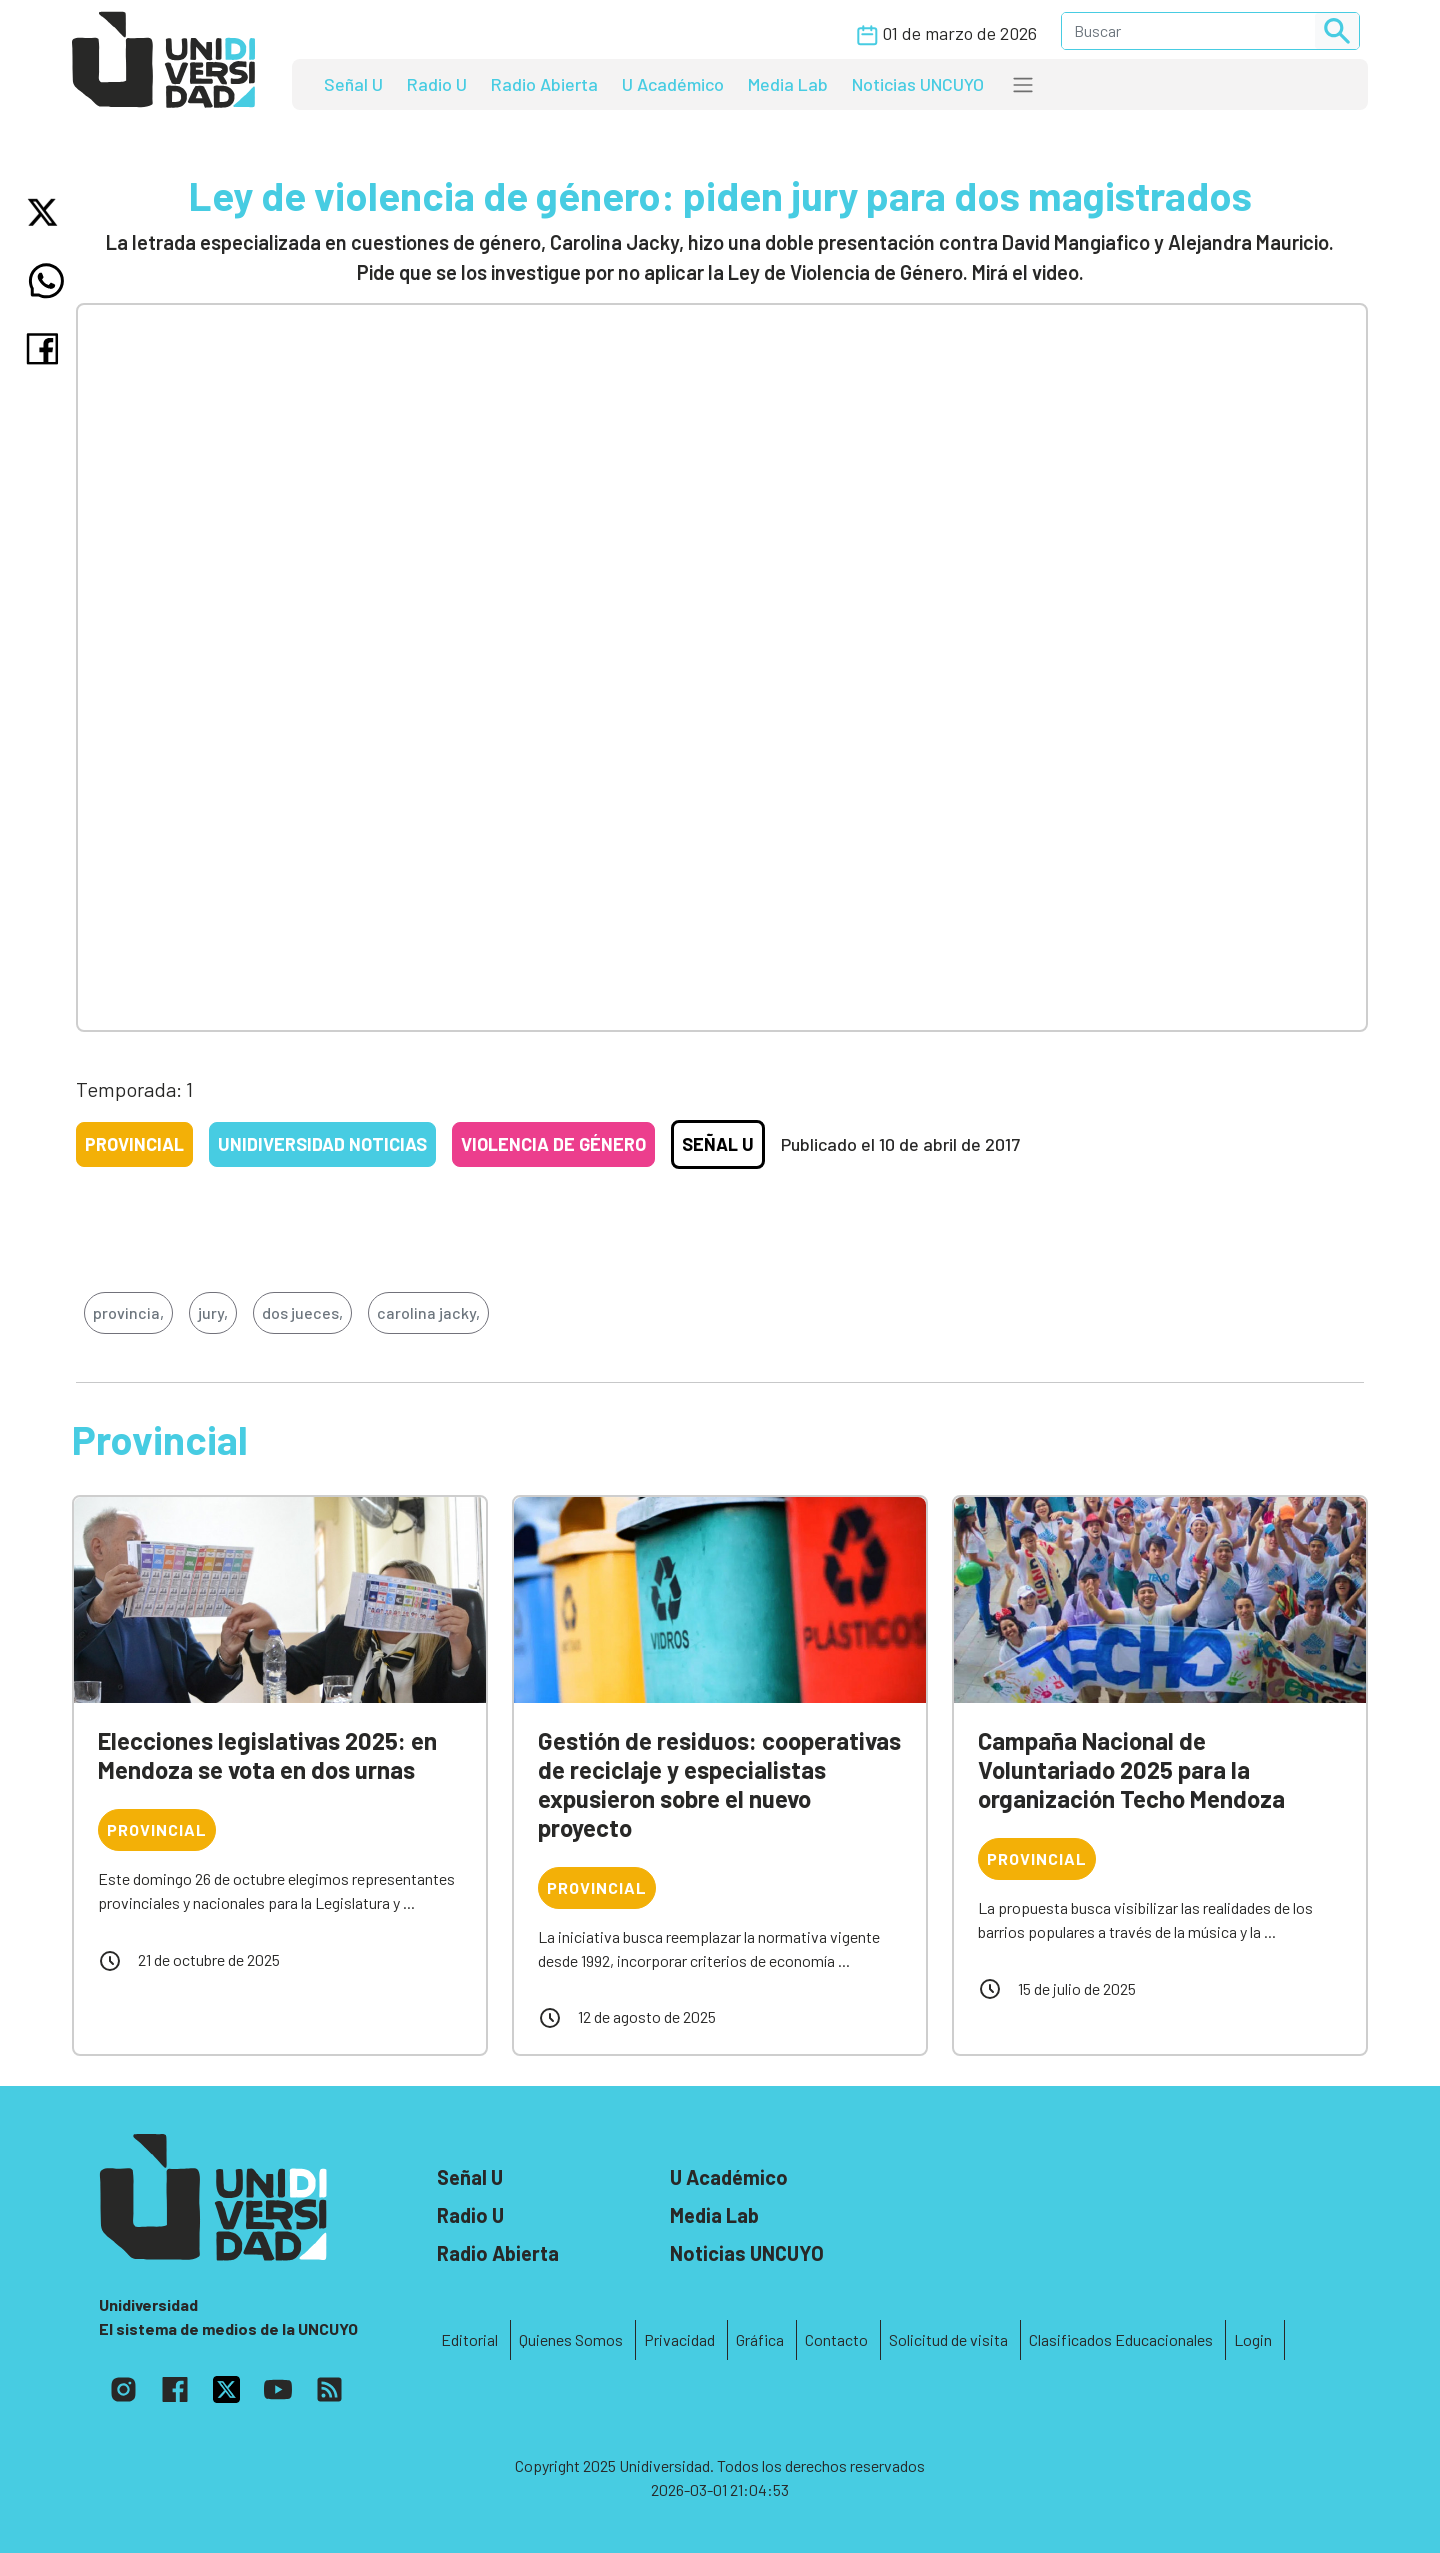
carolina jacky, (428, 1312)
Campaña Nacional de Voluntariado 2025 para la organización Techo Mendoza (1131, 1769)
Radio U (437, 84)
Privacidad (679, 2339)
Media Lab (788, 84)
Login (1253, 2339)
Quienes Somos (571, 2339)
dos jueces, (302, 1312)
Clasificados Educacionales (1121, 2339)
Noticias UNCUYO (918, 84)
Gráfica (760, 2339)
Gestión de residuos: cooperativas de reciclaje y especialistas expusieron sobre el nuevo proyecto (719, 1783)
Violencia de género (553, 1144)
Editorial (469, 2339)
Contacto (836, 2339)
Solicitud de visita (948, 2339)
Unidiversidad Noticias (322, 1144)
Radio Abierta (544, 84)
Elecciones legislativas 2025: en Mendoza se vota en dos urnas (267, 1755)
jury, (213, 1312)
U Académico (673, 84)
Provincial (134, 1144)
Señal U (353, 84)
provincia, (128, 1312)
